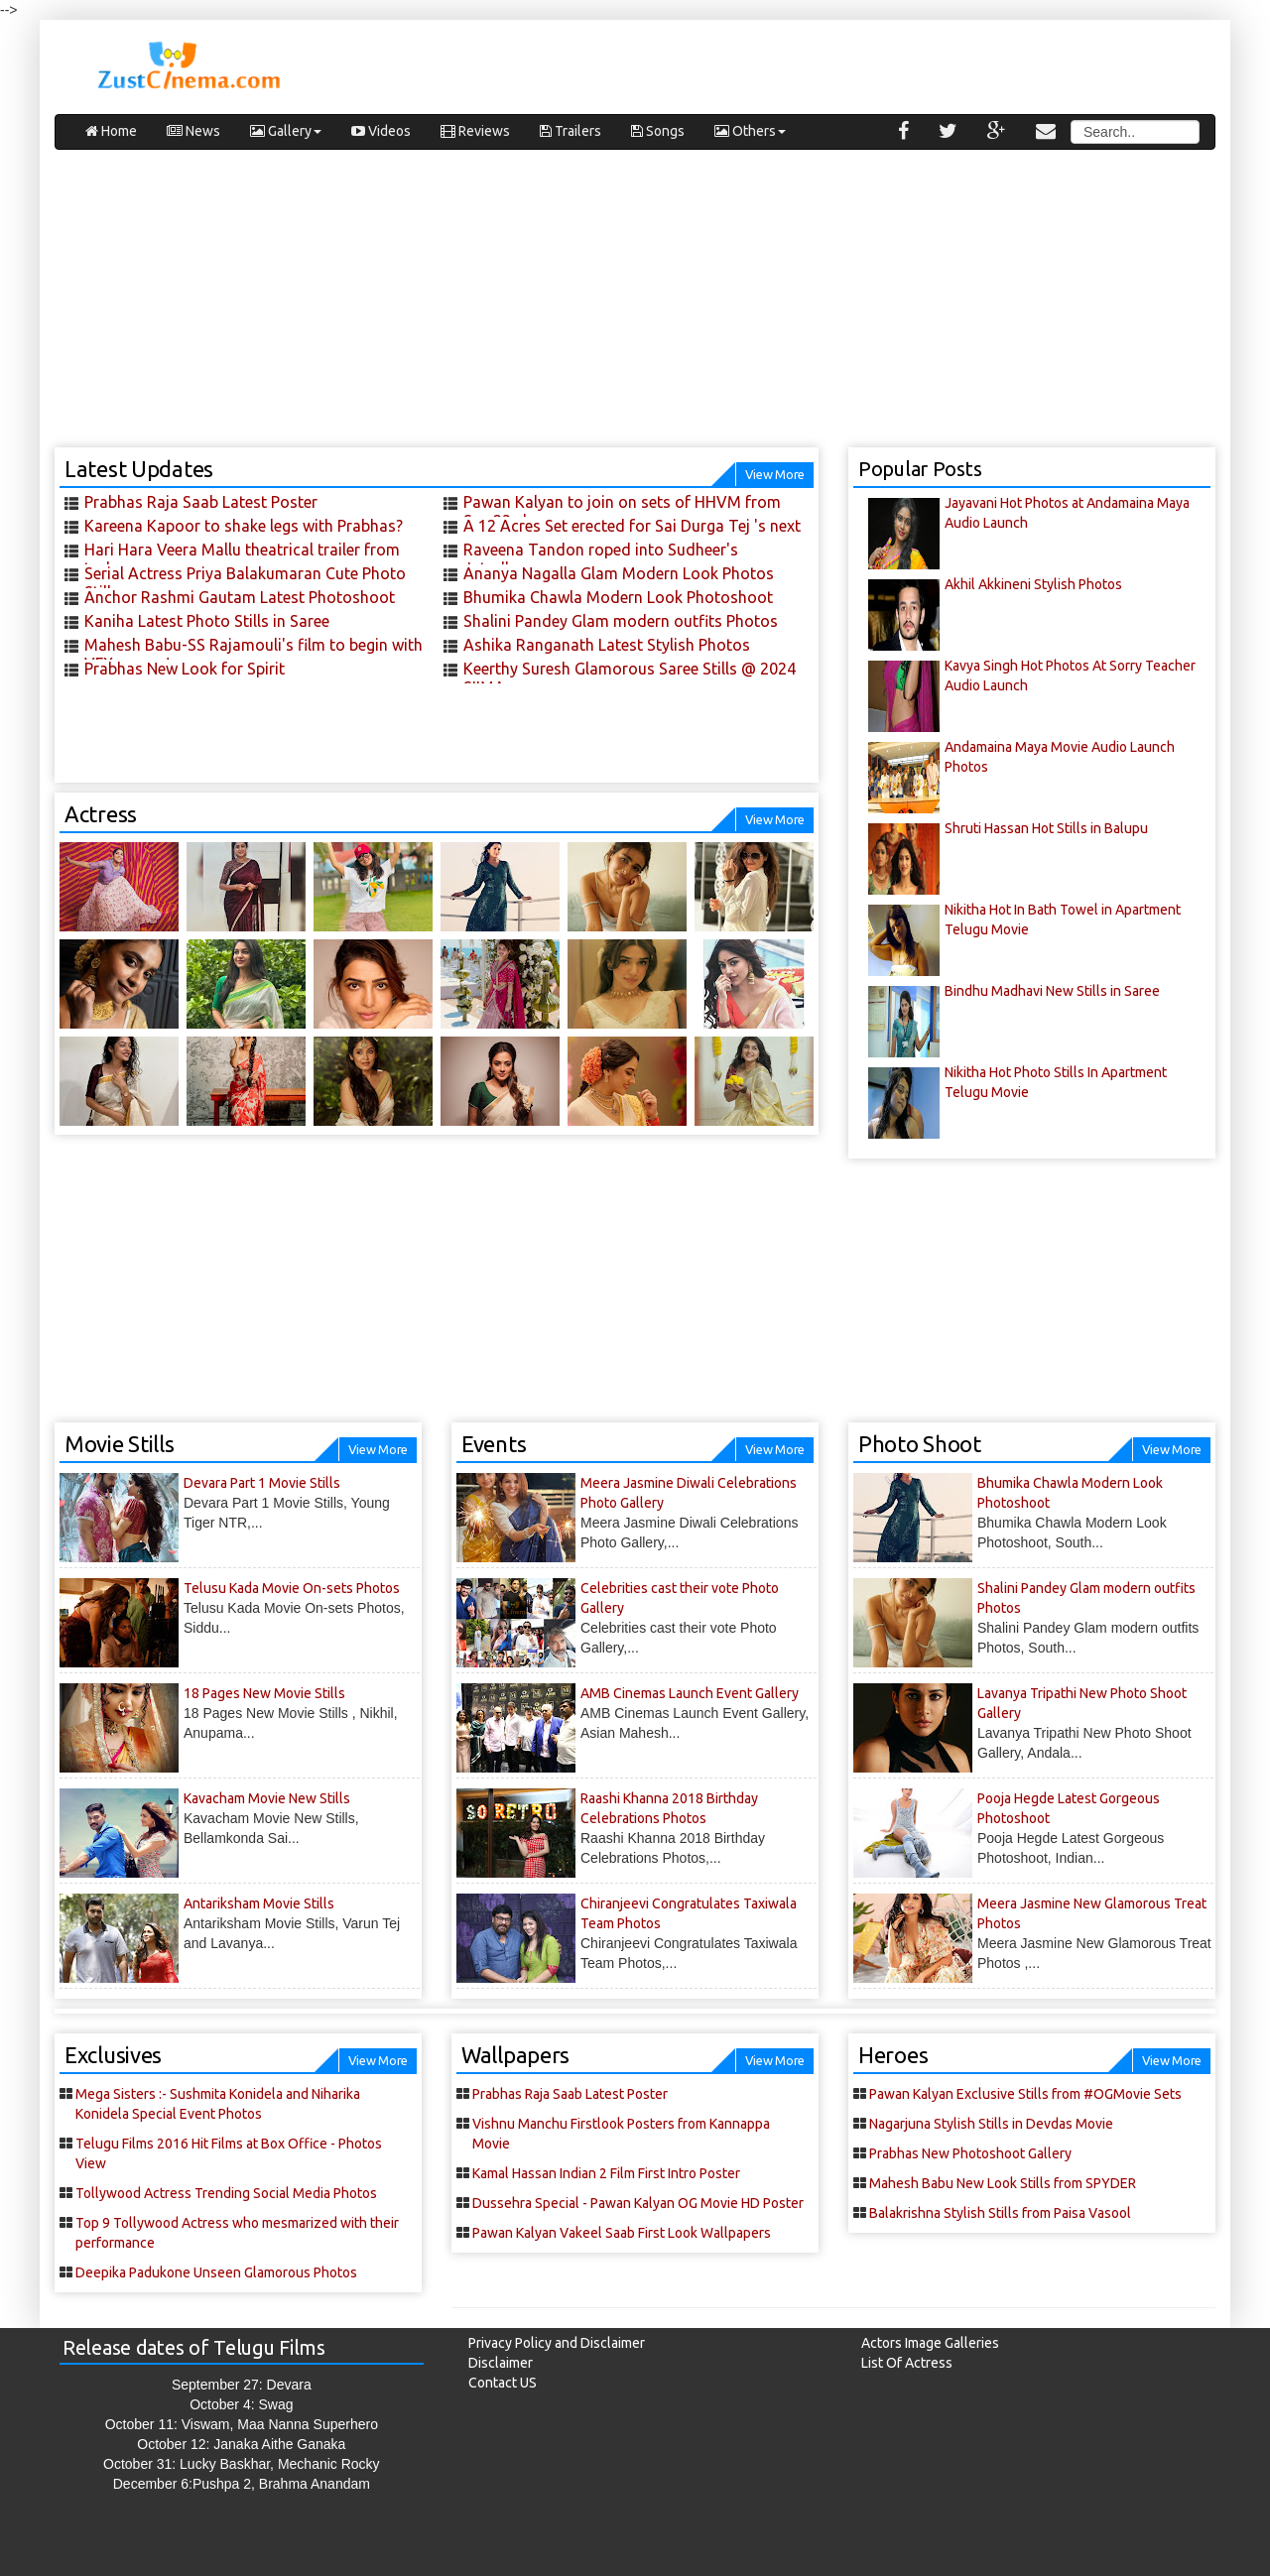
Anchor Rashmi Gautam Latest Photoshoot (239, 597)
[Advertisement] (635, 308)
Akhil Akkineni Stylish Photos (1033, 584)
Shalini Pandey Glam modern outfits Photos (620, 621)
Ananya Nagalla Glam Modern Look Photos (618, 573)
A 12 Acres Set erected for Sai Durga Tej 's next (632, 526)
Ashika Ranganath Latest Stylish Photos (606, 645)
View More (775, 474)
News (193, 131)
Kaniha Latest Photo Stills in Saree (206, 621)
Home (111, 131)
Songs (658, 131)
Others (750, 131)
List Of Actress (906, 2363)
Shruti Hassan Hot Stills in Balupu (1046, 828)
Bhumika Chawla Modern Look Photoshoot (618, 597)
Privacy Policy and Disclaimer (556, 2343)
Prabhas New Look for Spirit (184, 668)
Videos (381, 131)
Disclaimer (500, 2363)
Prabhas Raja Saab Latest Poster (201, 502)
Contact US (502, 2383)
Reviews (475, 131)
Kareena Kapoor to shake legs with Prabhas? (243, 526)
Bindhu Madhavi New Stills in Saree (1052, 991)
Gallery (285, 131)
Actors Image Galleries (930, 2343)
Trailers (570, 131)
